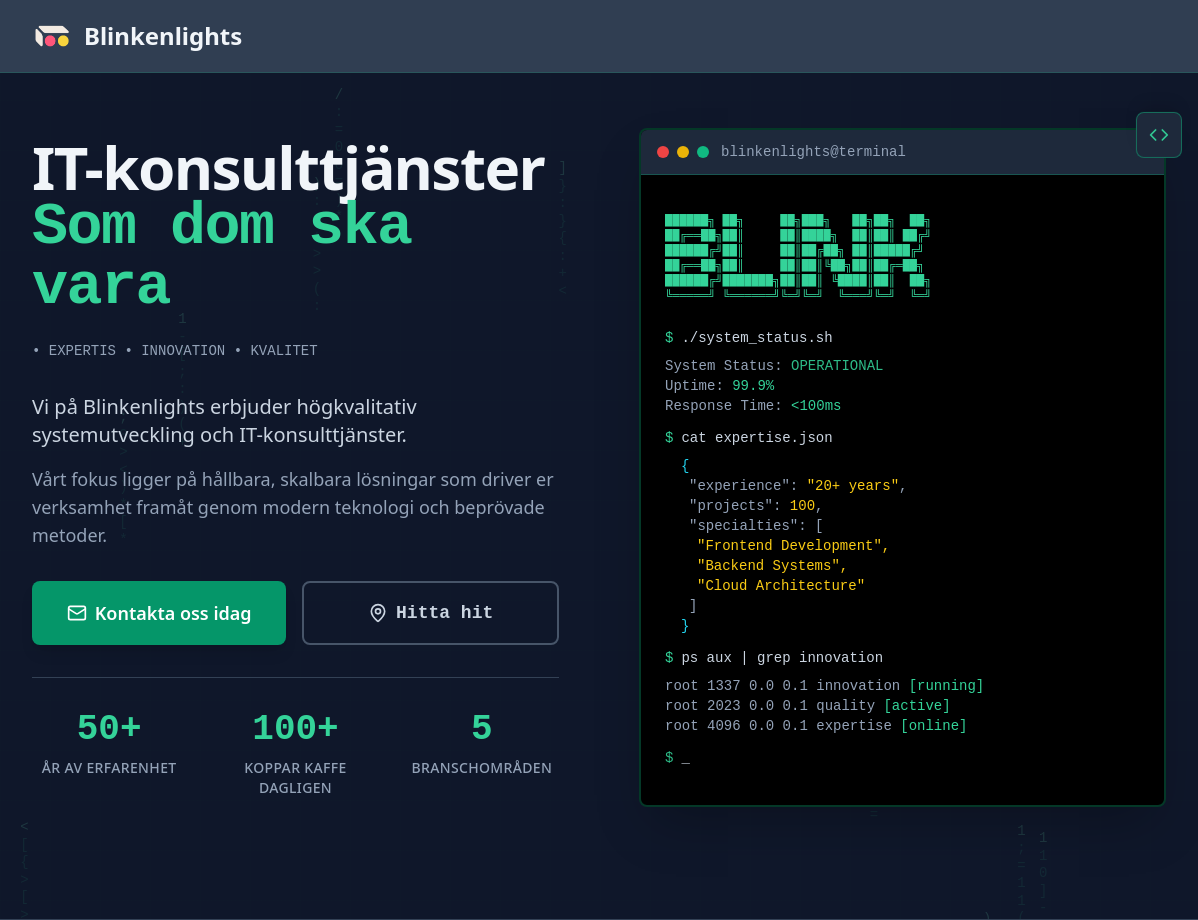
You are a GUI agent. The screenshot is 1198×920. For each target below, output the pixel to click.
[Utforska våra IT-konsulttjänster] (430, 613)
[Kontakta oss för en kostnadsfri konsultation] (159, 613)
